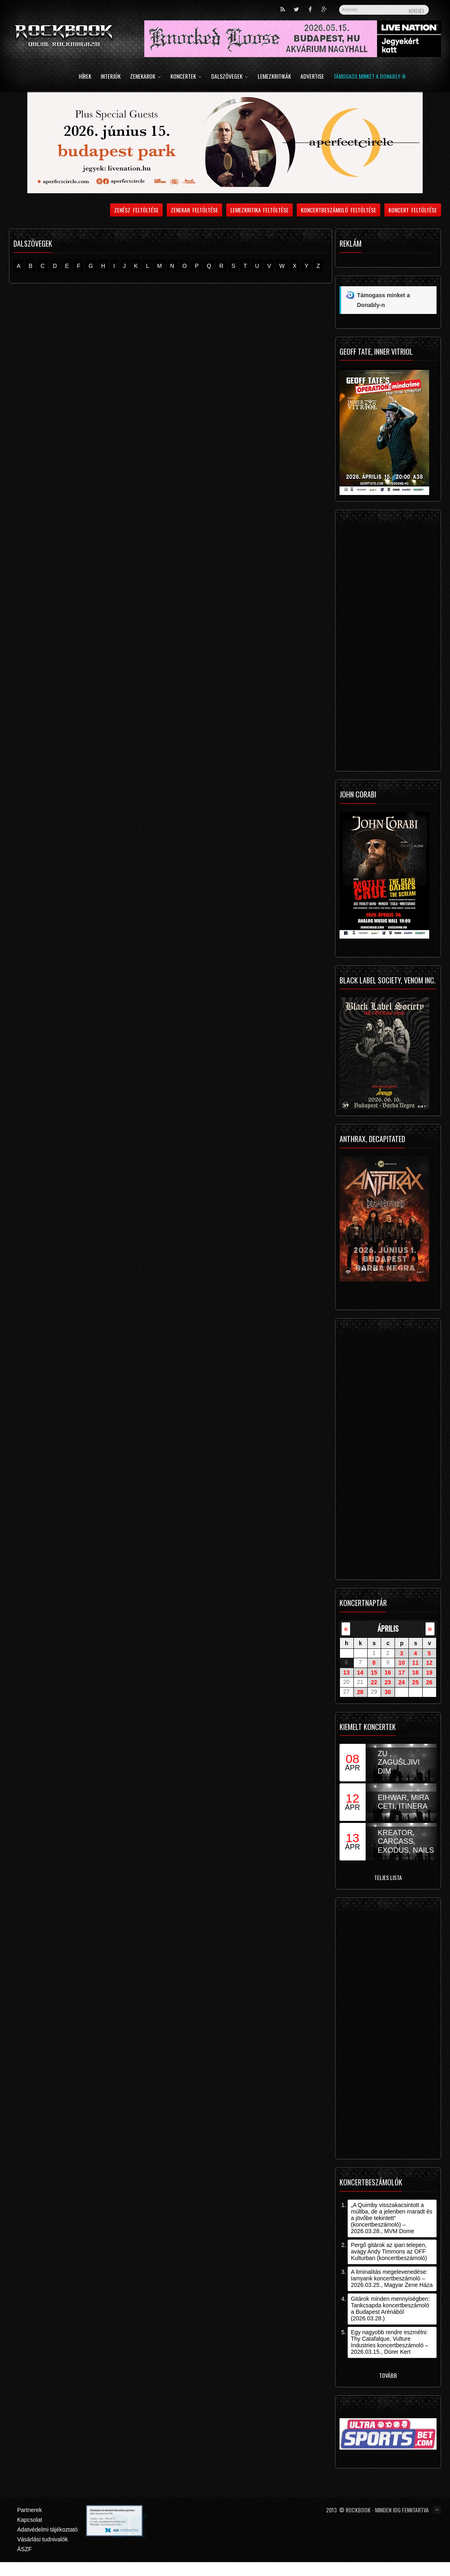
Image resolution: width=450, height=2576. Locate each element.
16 (388, 1672)
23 (388, 1682)
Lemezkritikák (274, 76)
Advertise (312, 76)
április (388, 1628)
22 (374, 1682)
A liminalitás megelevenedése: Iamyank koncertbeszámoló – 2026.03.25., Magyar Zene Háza (392, 2278)
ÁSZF (24, 2549)
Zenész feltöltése (136, 209)
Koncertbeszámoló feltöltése (338, 209)
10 (401, 1662)
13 (346, 1672)
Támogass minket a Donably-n (369, 76)
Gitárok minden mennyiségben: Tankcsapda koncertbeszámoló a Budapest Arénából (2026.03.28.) (390, 2308)
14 (360, 1672)
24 (401, 1682)
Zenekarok (145, 76)
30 (388, 1692)
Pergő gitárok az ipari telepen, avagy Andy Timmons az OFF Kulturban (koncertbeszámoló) (389, 2251)
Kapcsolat (29, 2519)
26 (429, 1682)
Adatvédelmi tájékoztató (47, 2529)
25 (415, 1682)
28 (360, 1692)
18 (415, 1672)
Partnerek (29, 2510)
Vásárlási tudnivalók (42, 2539)
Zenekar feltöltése (194, 209)
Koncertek (186, 76)
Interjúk (111, 76)
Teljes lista (388, 1877)
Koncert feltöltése (412, 209)
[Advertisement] (386, 642)
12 (429, 1662)
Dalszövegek (229, 76)
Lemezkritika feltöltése (259, 209)
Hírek (85, 76)
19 (429, 1672)
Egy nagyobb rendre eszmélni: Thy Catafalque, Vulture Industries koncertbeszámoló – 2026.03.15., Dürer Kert (389, 2342)
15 (374, 1672)
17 (401, 1672)
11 (415, 1662)
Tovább (388, 2375)
